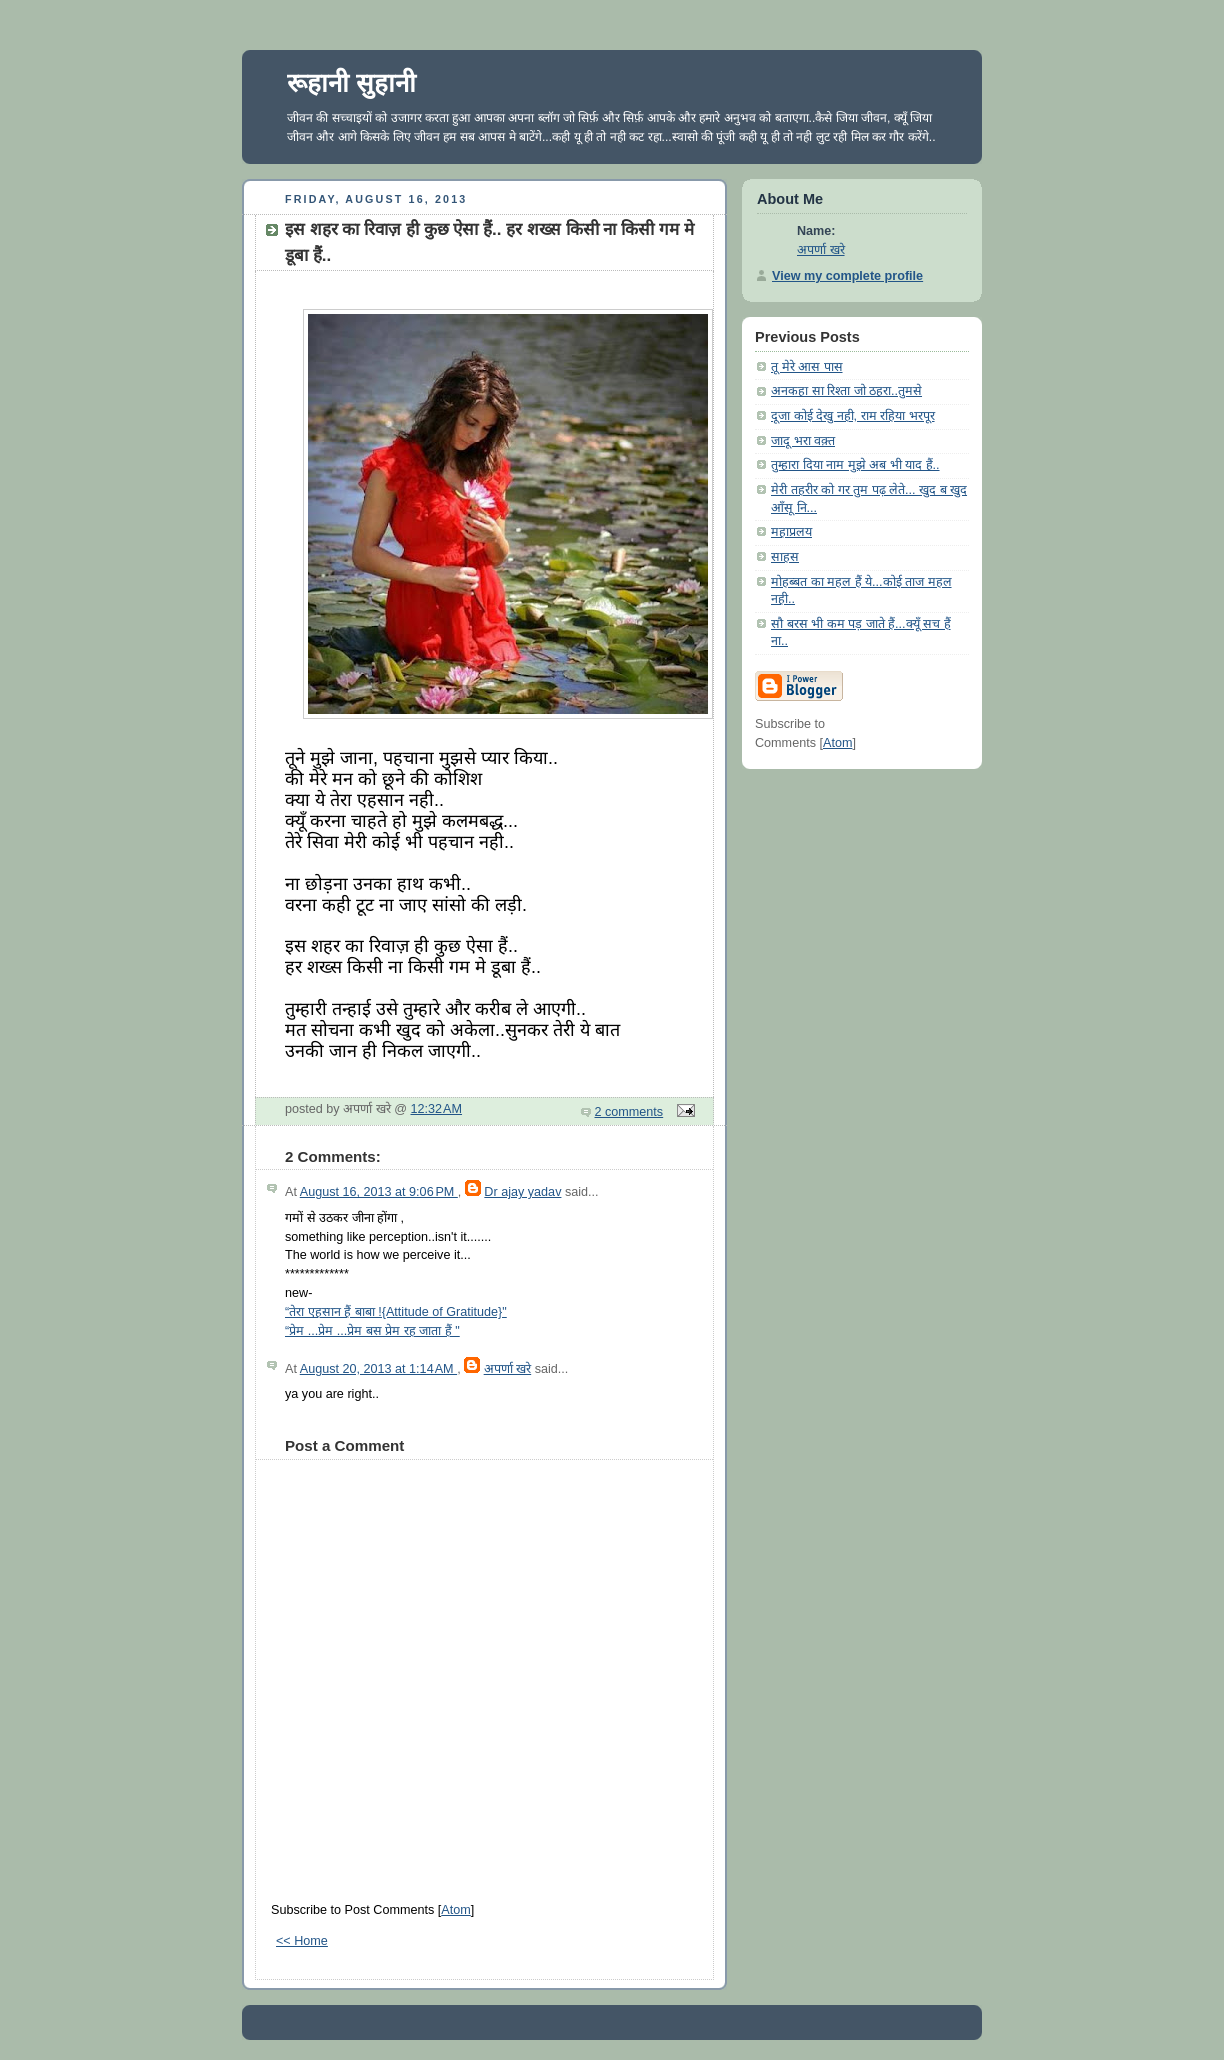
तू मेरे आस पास (807, 367)
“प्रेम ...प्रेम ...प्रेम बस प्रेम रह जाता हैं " (372, 1331)
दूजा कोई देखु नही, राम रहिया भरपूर (853, 416)
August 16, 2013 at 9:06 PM (379, 1192)
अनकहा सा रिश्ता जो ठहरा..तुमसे (846, 391)
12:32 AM (437, 1109)
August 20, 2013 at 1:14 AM (378, 1369)
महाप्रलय (791, 532)
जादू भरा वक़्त (803, 441)
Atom (455, 1910)
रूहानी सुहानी (351, 83)
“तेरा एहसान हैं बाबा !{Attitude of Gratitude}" (396, 1312)
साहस (785, 557)
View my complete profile (847, 276)
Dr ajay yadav (522, 1192)
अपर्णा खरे (508, 1369)
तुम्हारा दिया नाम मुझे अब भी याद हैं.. (855, 465)
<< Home (302, 1941)
